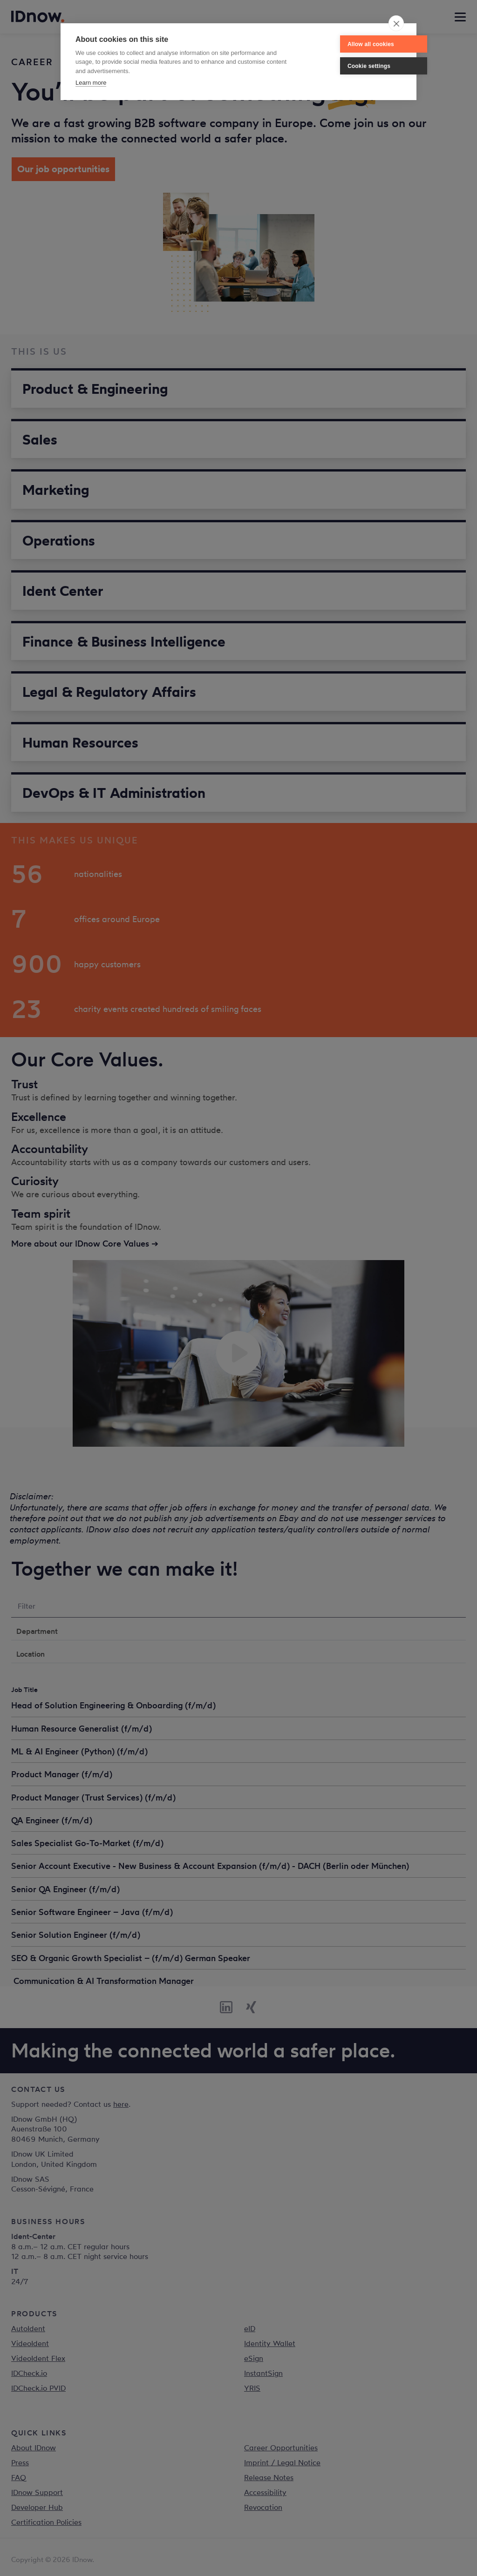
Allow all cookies (343, 44)
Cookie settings (341, 66)
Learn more (90, 82)
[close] (396, 23)
